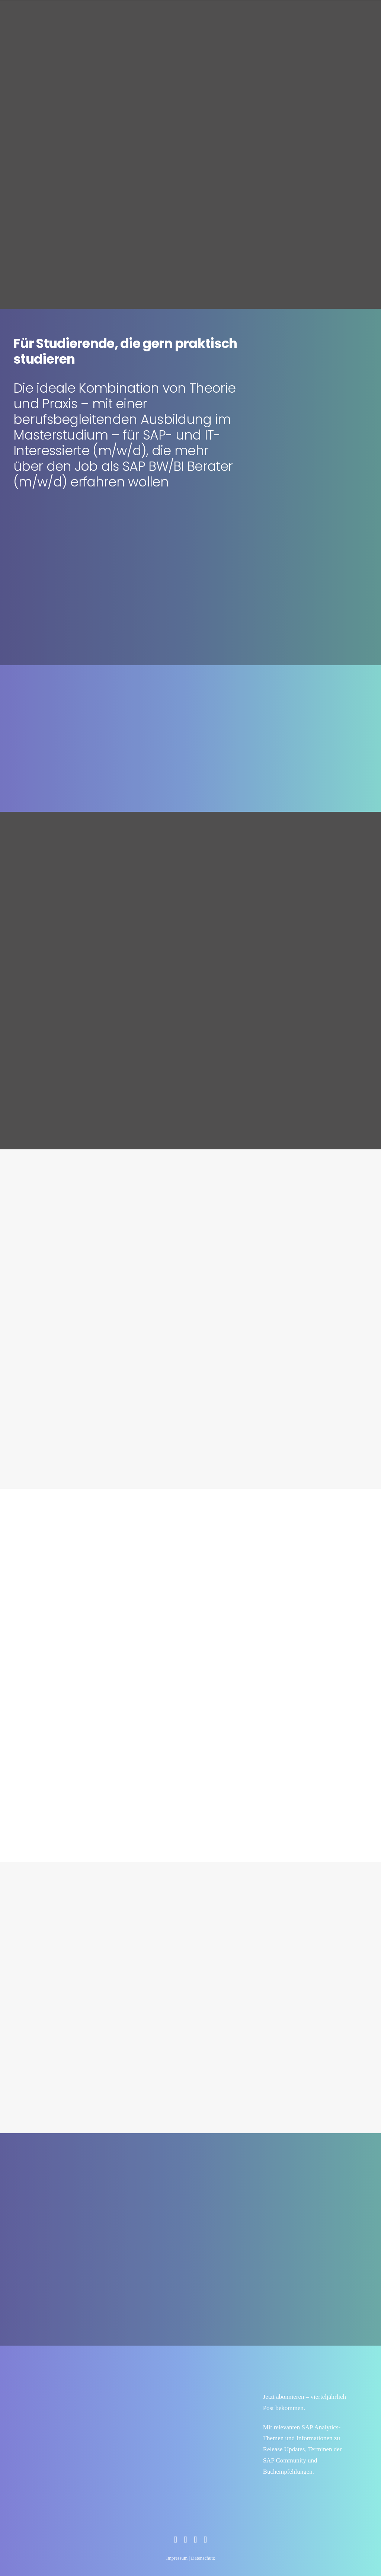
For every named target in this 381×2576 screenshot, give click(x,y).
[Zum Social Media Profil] (175, 2541)
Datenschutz (203, 2558)
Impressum (177, 2558)
